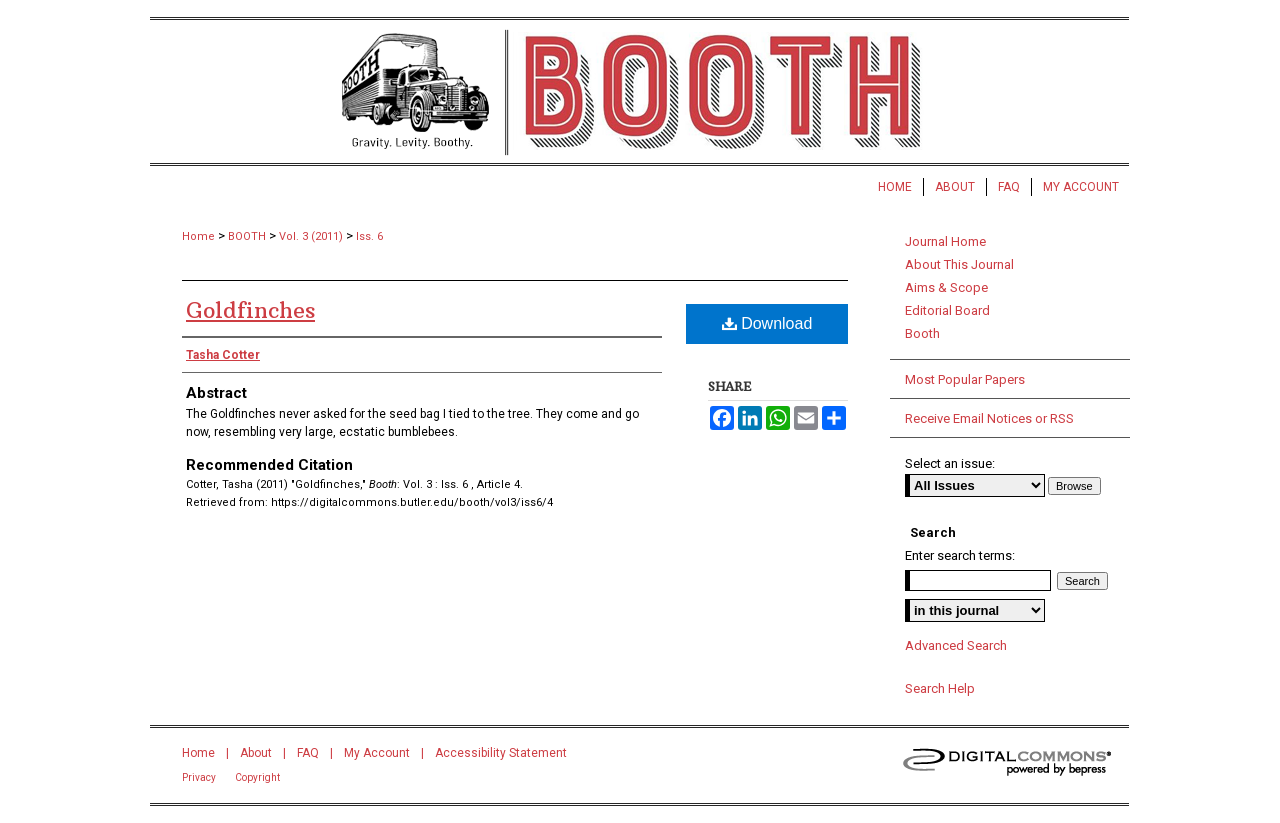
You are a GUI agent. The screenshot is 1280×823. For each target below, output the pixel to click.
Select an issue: (950, 463)
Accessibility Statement (501, 753)
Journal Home (945, 241)
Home (198, 236)
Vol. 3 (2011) (311, 236)
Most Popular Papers (965, 379)
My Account (377, 753)
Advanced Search (956, 645)
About (256, 753)
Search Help (940, 688)
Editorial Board (947, 310)
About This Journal (959, 264)
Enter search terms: (960, 555)
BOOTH (247, 236)
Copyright (257, 777)
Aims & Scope (946, 287)
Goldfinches (250, 310)
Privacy (199, 777)
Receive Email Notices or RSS (989, 418)
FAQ (308, 753)
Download (767, 323)
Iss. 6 (369, 236)
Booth (922, 333)
